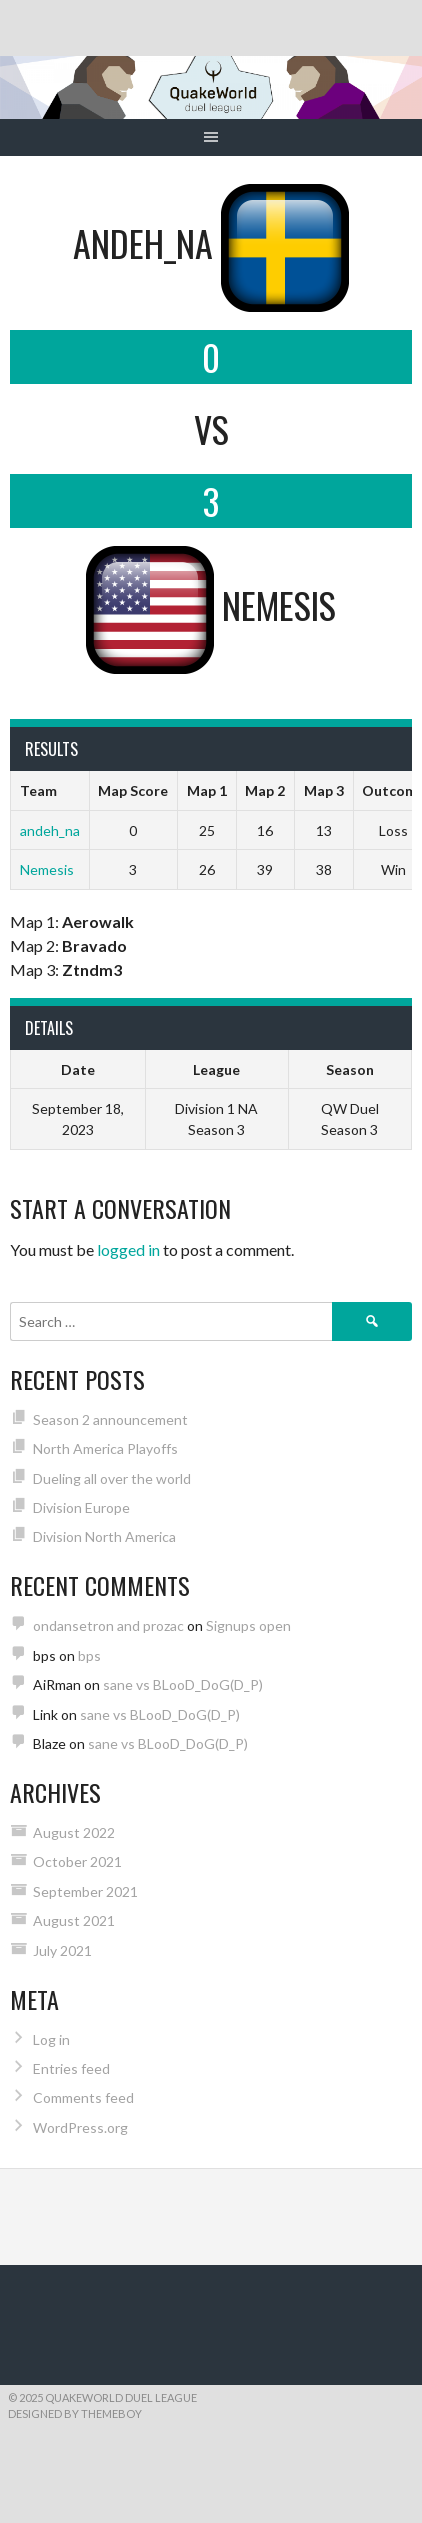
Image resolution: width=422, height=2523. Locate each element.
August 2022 (74, 1832)
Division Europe (81, 1507)
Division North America (104, 1536)
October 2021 (77, 1861)
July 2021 (62, 1950)
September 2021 (85, 1891)
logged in (128, 1249)
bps (89, 1655)
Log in (51, 2039)
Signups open (248, 1625)
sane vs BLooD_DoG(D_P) (183, 1684)
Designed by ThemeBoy (75, 2413)
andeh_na (50, 830)
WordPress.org (80, 2127)
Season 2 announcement (110, 1419)
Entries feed (71, 2068)
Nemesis (47, 869)
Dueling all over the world (112, 1478)
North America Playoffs (105, 1448)
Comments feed (83, 2097)
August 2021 (74, 1920)
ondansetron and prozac (108, 1625)
